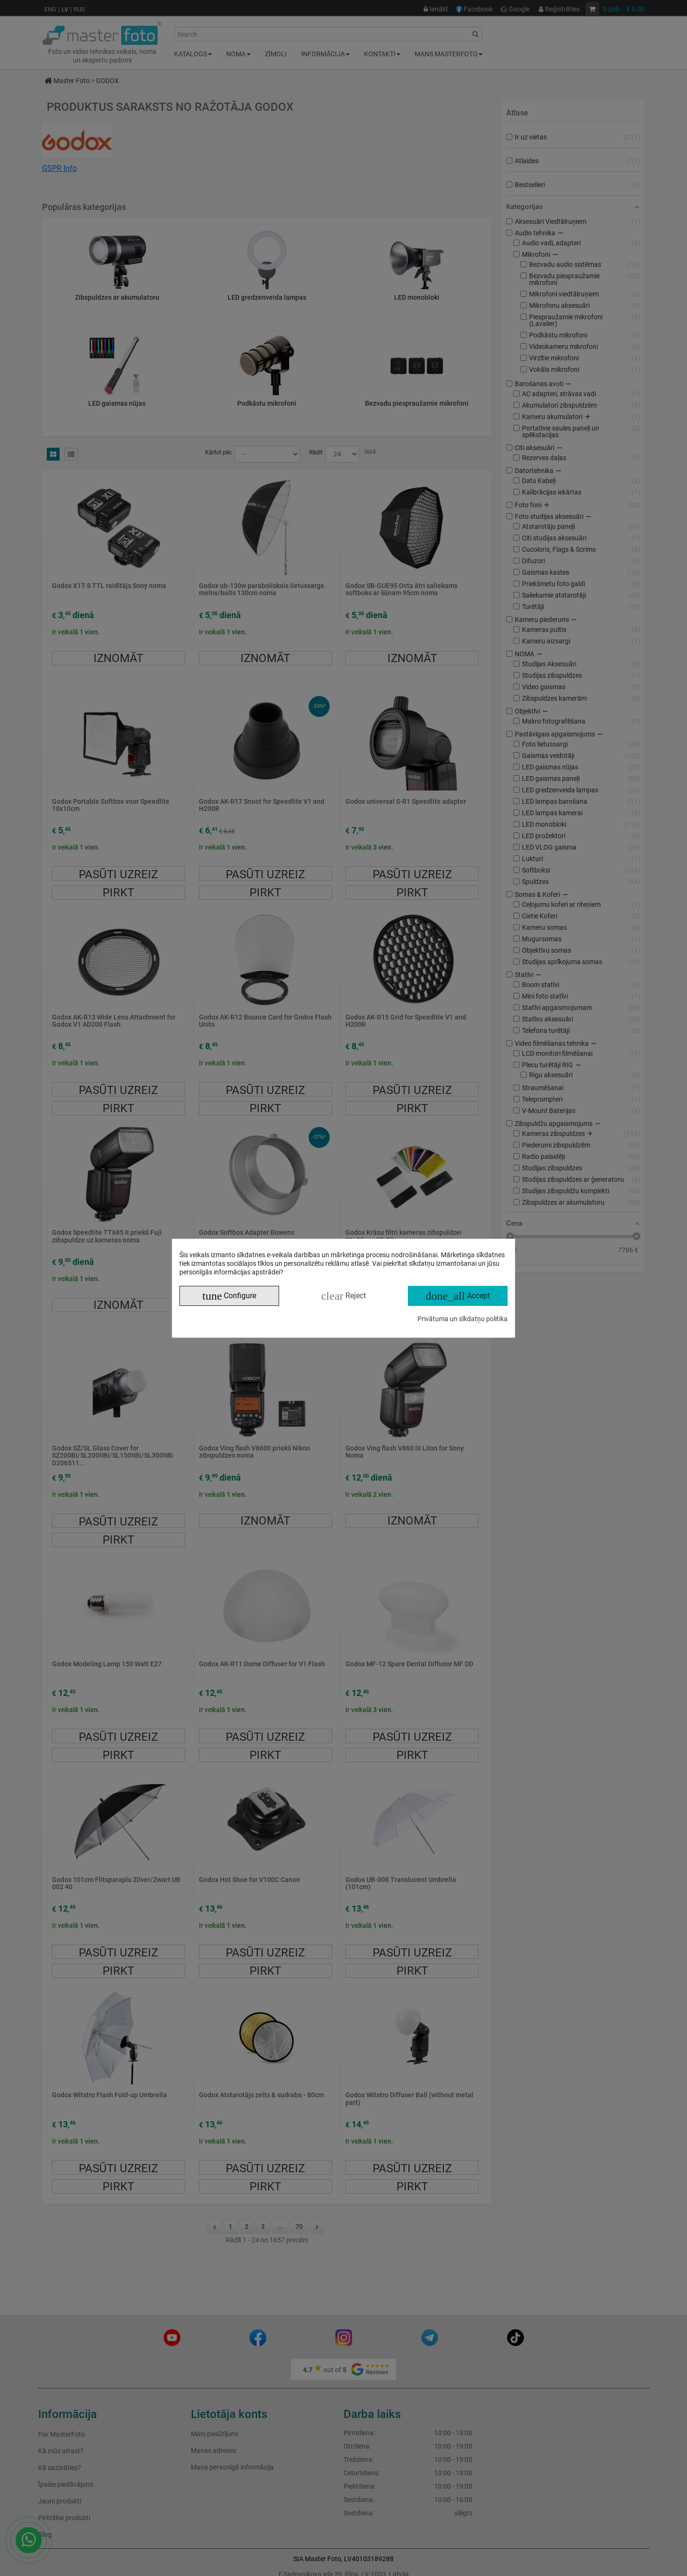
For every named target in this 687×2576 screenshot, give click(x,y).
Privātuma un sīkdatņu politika (462, 1319)
